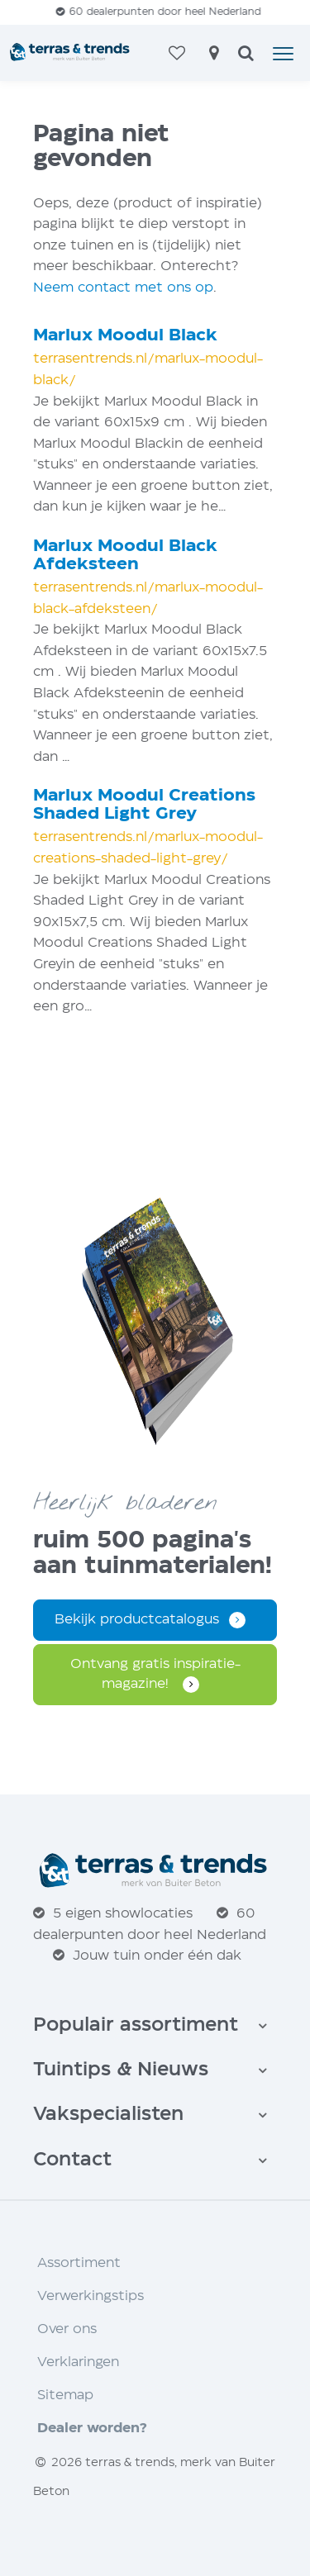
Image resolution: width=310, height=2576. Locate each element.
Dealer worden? (92, 2428)
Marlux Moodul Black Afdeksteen (125, 556)
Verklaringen (78, 2362)
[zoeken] (245, 54)
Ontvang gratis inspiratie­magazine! (155, 1674)
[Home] (71, 52)
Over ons (67, 2329)
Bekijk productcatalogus (137, 1620)
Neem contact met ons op (123, 288)
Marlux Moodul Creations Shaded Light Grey (144, 805)
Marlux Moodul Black (125, 336)
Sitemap (65, 2395)
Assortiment (79, 2263)
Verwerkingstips (90, 2296)
